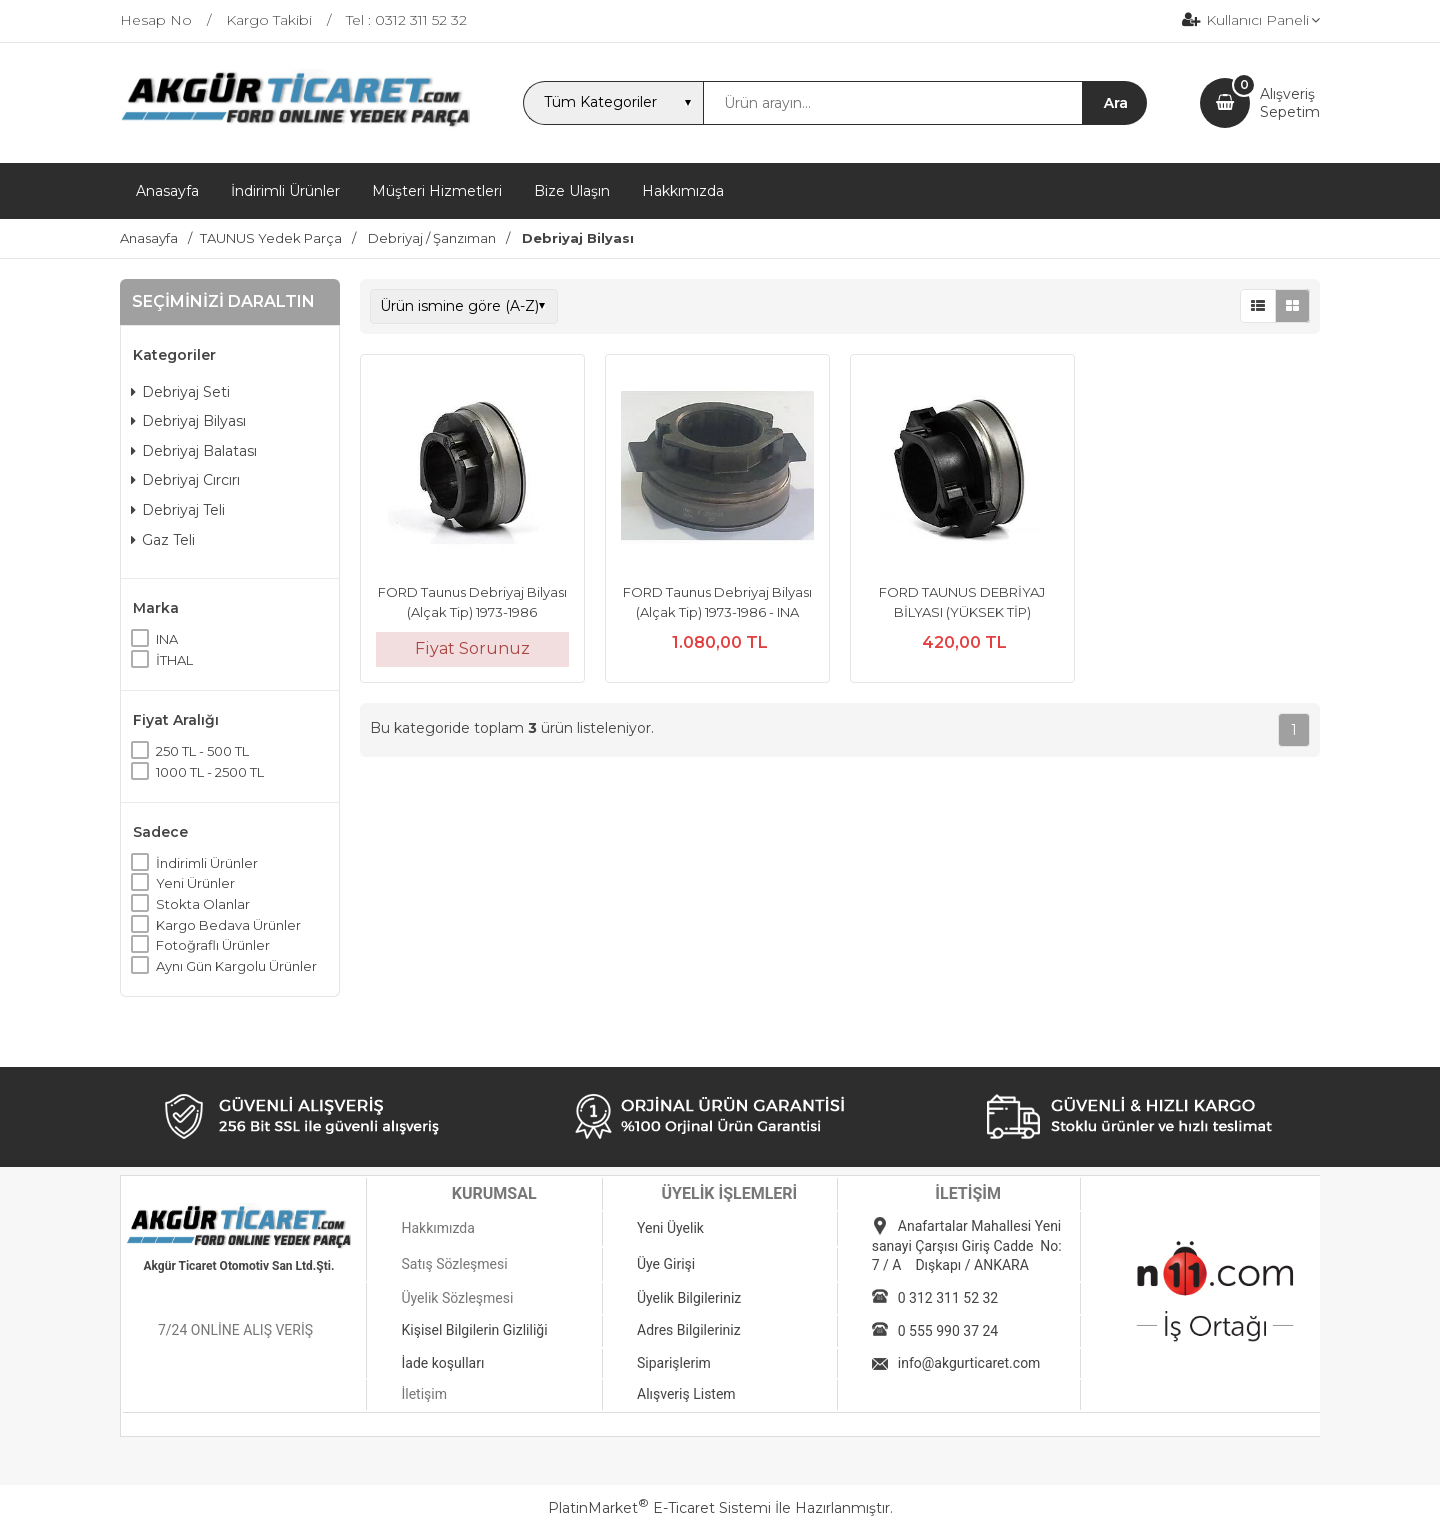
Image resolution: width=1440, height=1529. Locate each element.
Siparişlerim (674, 1363)
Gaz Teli (163, 540)
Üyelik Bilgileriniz (689, 1298)
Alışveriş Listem (686, 1394)
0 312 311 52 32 (948, 1298)
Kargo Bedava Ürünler (228, 925)
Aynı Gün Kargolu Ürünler (236, 966)
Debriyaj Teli (178, 510)
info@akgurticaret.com (969, 1363)
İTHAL (174, 660)
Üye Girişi (666, 1264)
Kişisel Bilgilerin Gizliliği (474, 1330)
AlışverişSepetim (1290, 103)
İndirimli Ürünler (207, 863)
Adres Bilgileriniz (689, 1330)
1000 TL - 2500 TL (210, 772)
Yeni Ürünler (195, 883)
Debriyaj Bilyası (188, 421)
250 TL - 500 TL (202, 751)
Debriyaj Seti (180, 392)
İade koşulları (442, 1363)
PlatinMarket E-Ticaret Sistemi (659, 1508)
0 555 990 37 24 (948, 1331)
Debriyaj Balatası (194, 451)
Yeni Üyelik (670, 1228)
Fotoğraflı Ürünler (213, 945)
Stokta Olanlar (203, 904)
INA (167, 639)
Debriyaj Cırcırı (185, 480)
